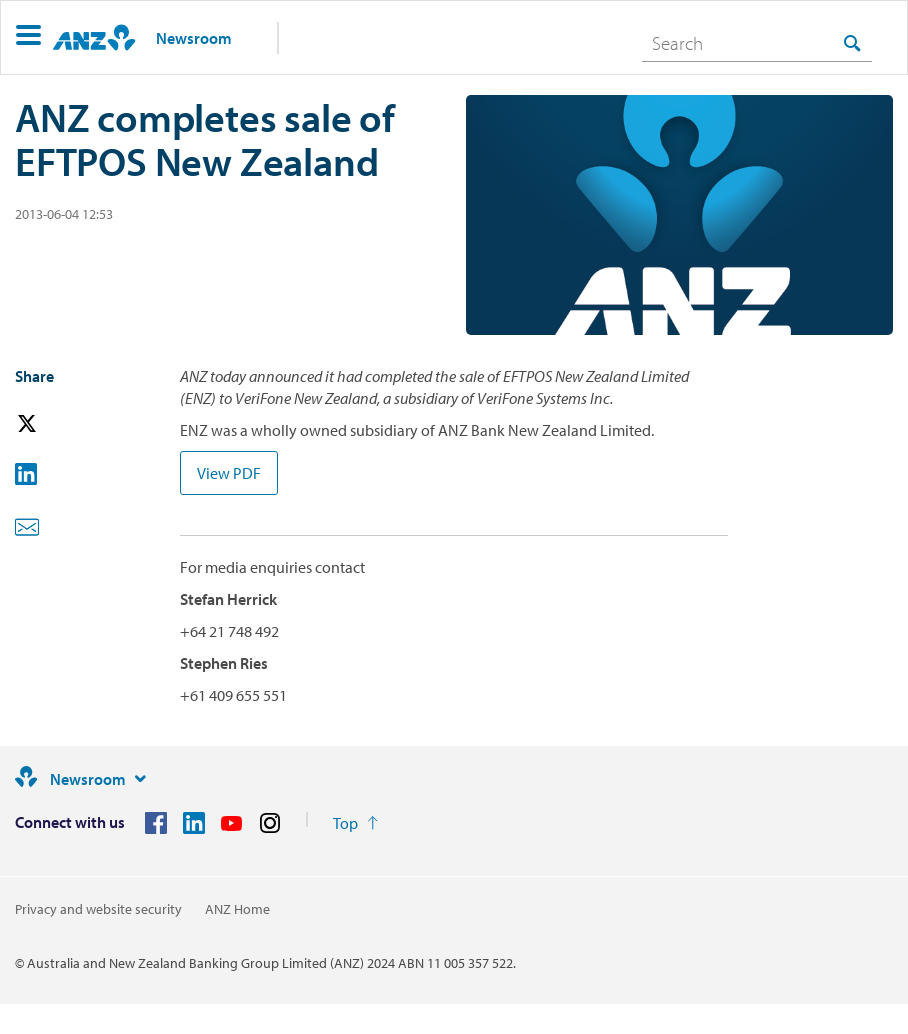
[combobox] (757, 43)
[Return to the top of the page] (355, 823)
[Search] (757, 43)
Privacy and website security (98, 909)
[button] (28, 37)
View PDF (229, 473)
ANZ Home (237, 909)
